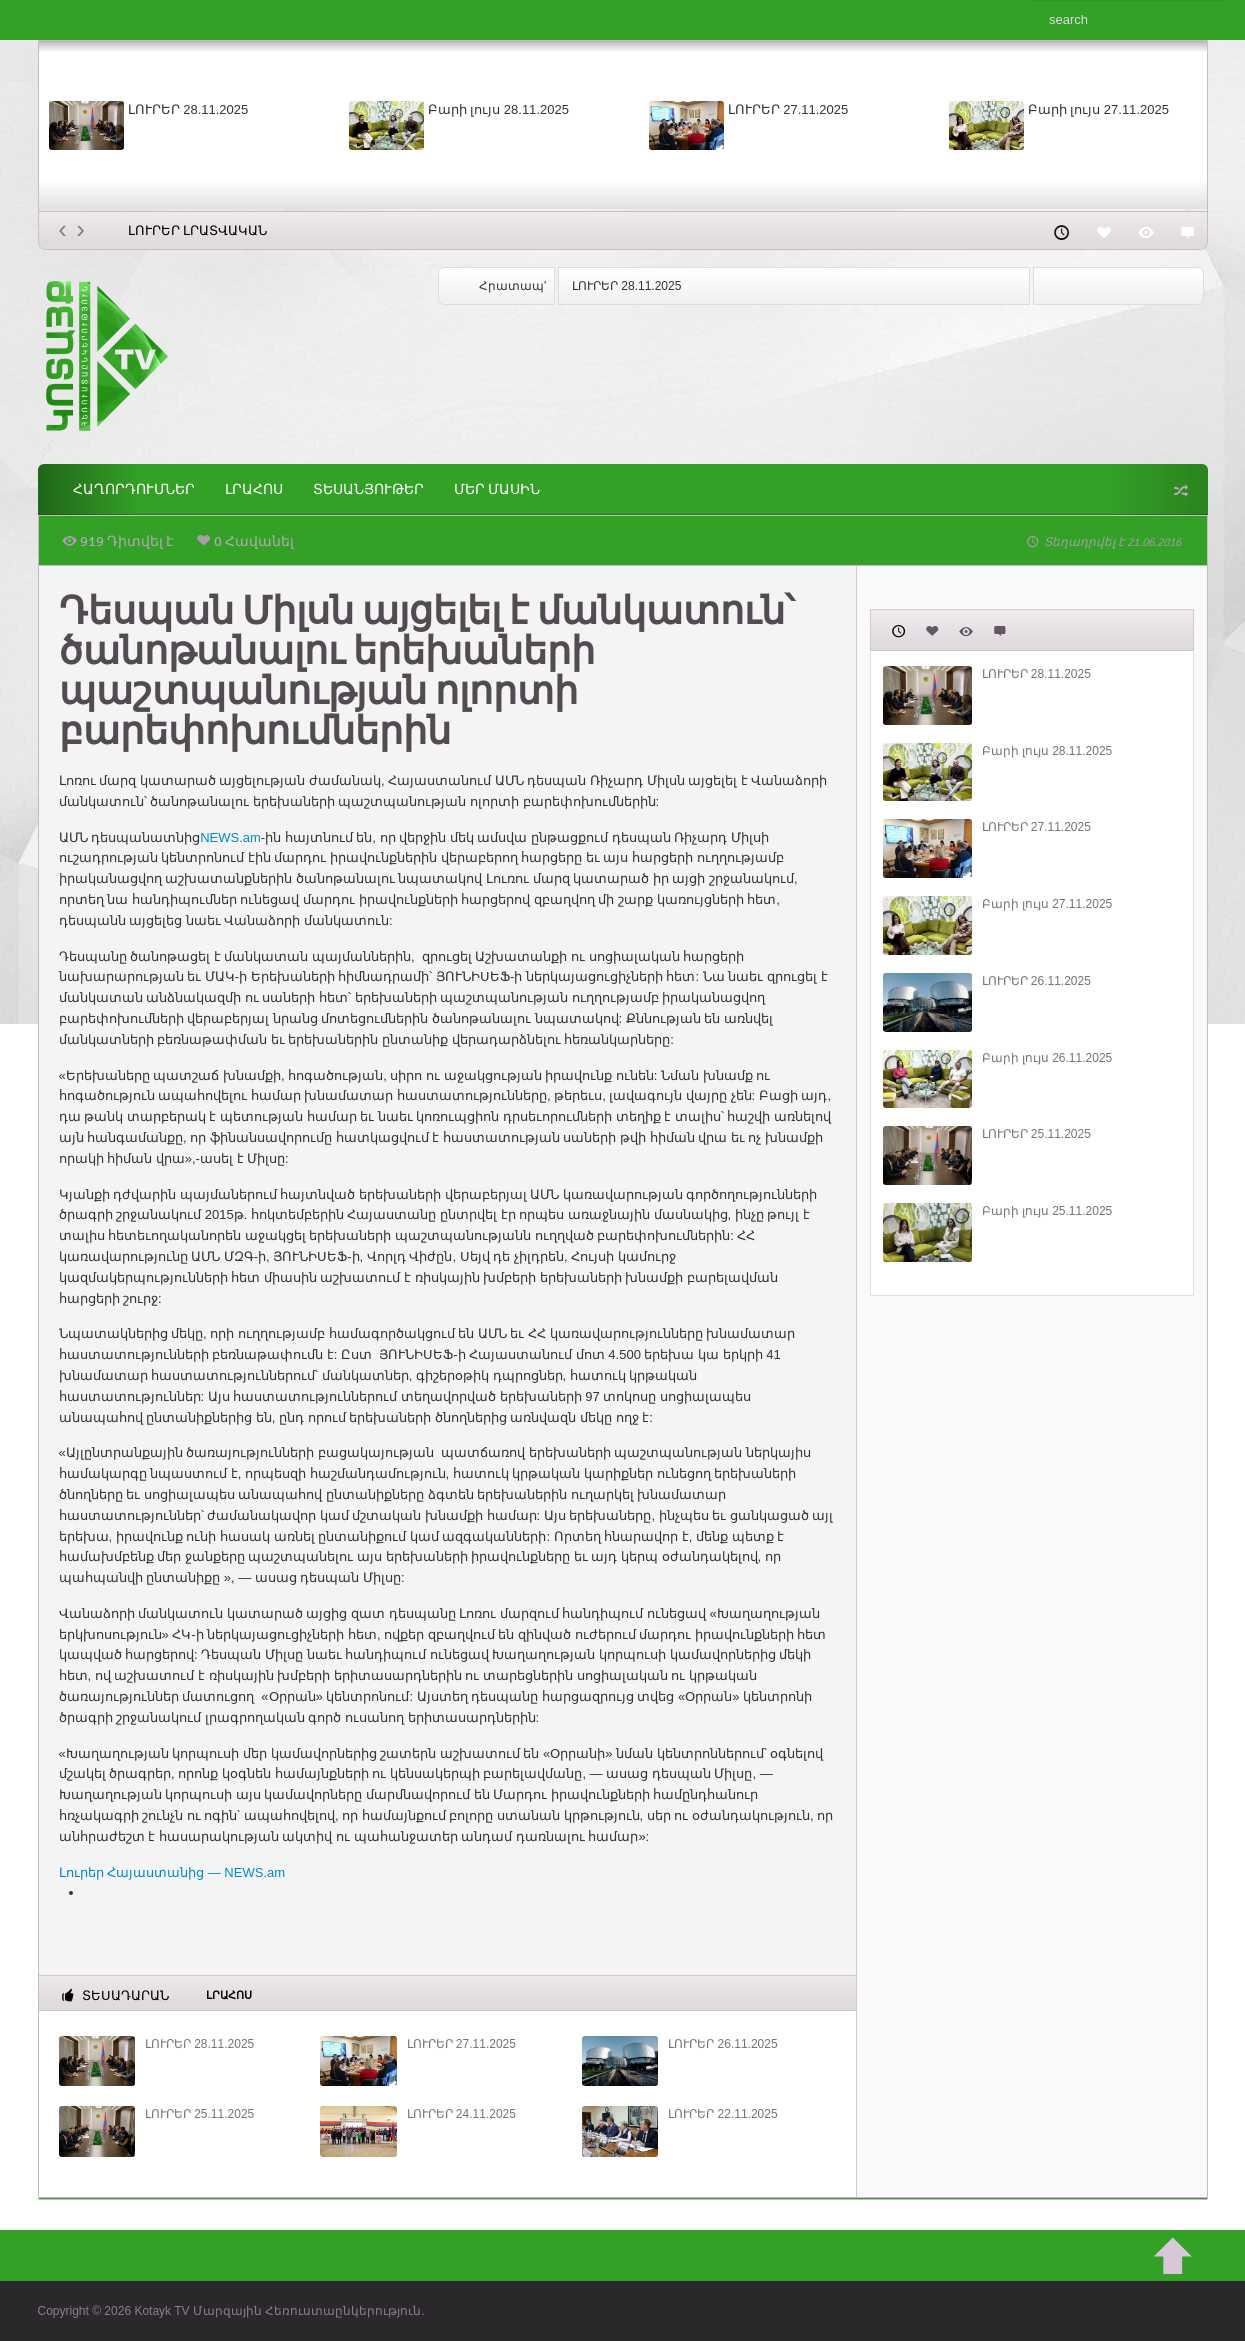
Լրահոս (254, 489)
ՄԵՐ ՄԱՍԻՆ (497, 489)
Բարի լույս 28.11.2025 (498, 109)
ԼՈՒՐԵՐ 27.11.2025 (788, 109)
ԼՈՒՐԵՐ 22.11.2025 (722, 2114)
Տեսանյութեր (368, 489)
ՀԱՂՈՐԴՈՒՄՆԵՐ (134, 489)
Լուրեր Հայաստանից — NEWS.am (172, 1872)
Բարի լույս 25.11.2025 (1047, 1211)
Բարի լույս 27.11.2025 (1098, 109)
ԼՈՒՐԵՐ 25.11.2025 (199, 2114)
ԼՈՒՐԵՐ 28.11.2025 (188, 109)
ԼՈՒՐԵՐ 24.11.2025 (461, 2114)
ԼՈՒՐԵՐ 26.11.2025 (722, 2044)
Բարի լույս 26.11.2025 (1047, 1058)
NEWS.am (230, 837)
